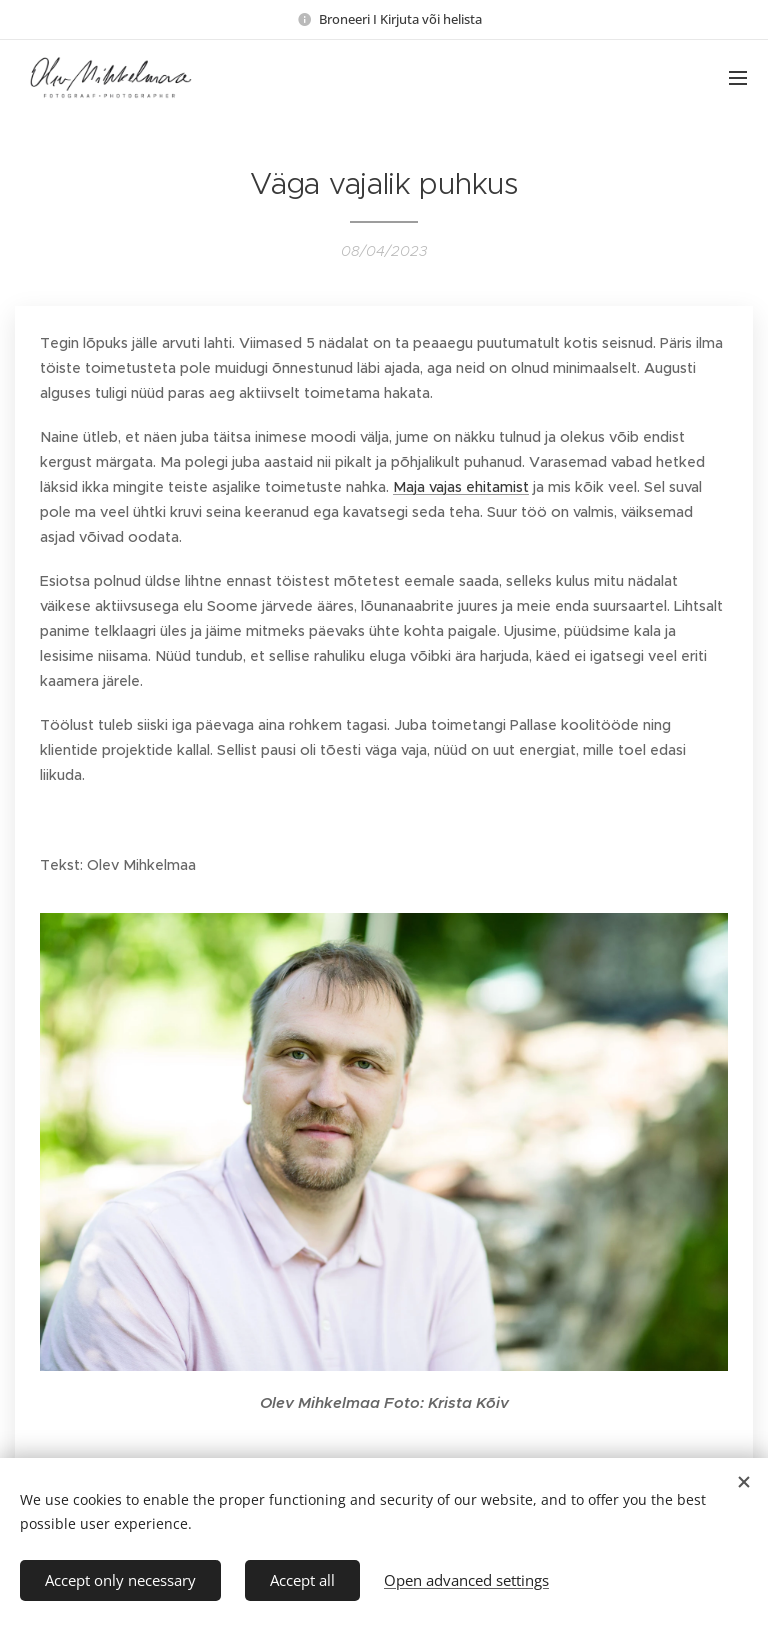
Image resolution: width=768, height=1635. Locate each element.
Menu (738, 78)
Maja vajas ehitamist (461, 487)
